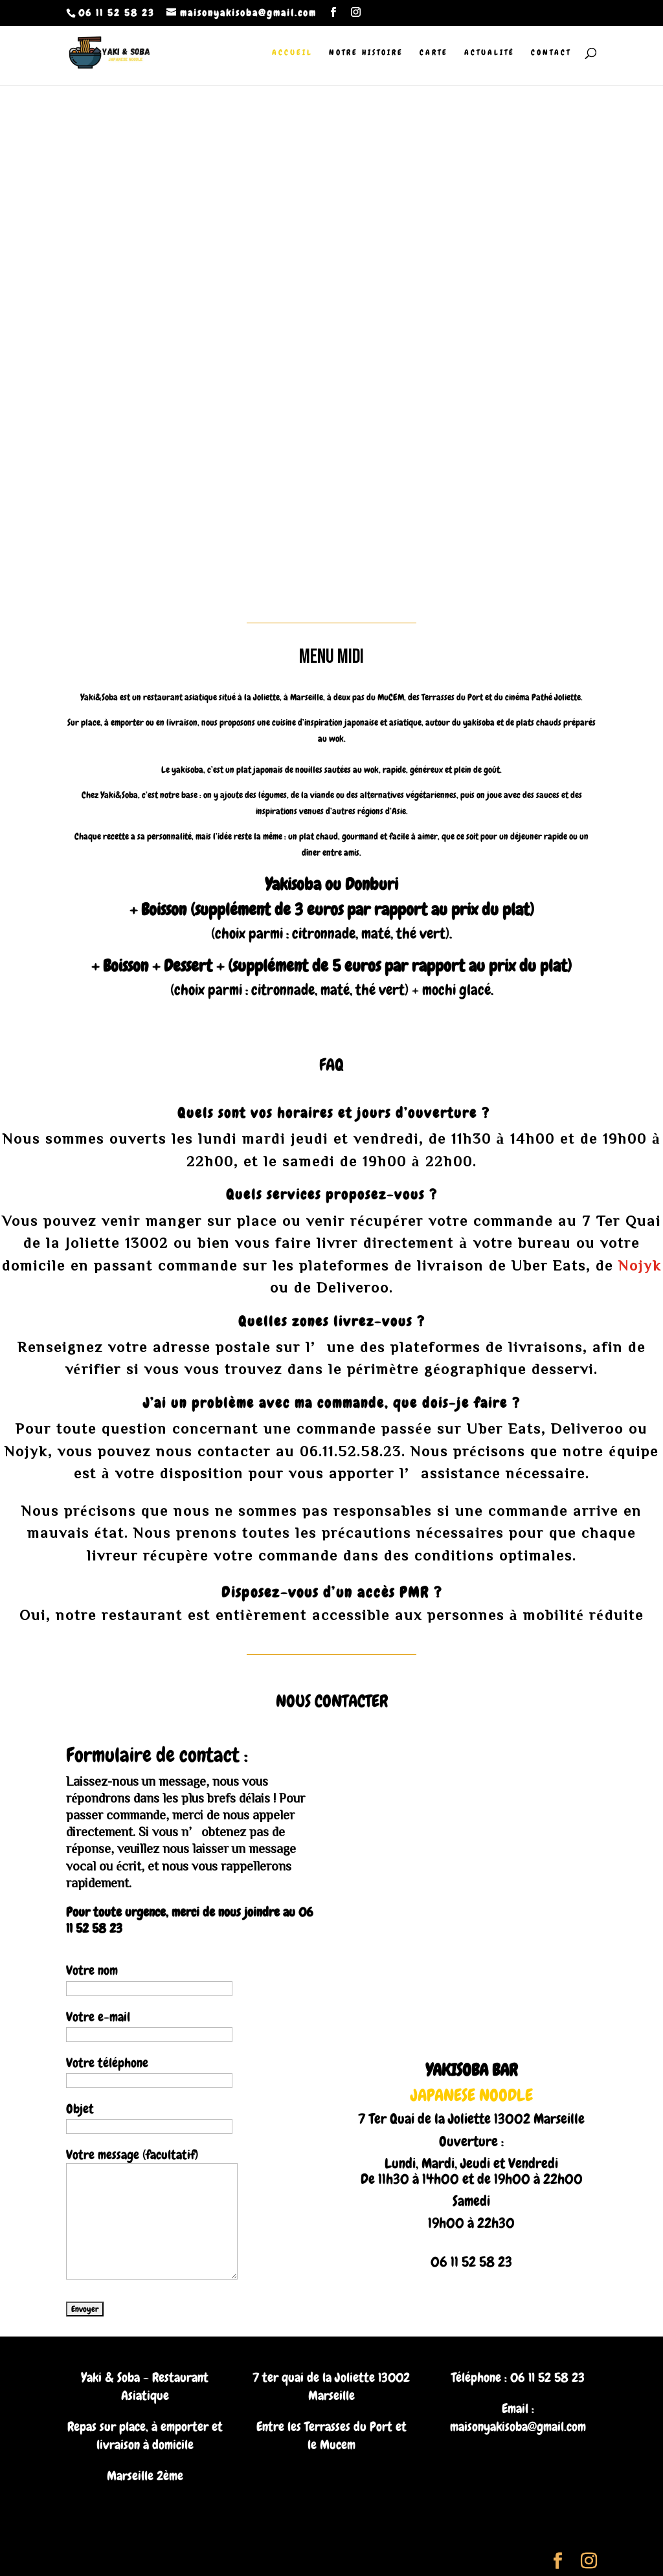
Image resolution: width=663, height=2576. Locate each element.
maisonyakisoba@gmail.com (518, 2426)
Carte (434, 53)
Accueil (292, 53)
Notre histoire (366, 53)
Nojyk (640, 1265)
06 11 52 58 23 (547, 2377)
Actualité (489, 53)
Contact (551, 53)
